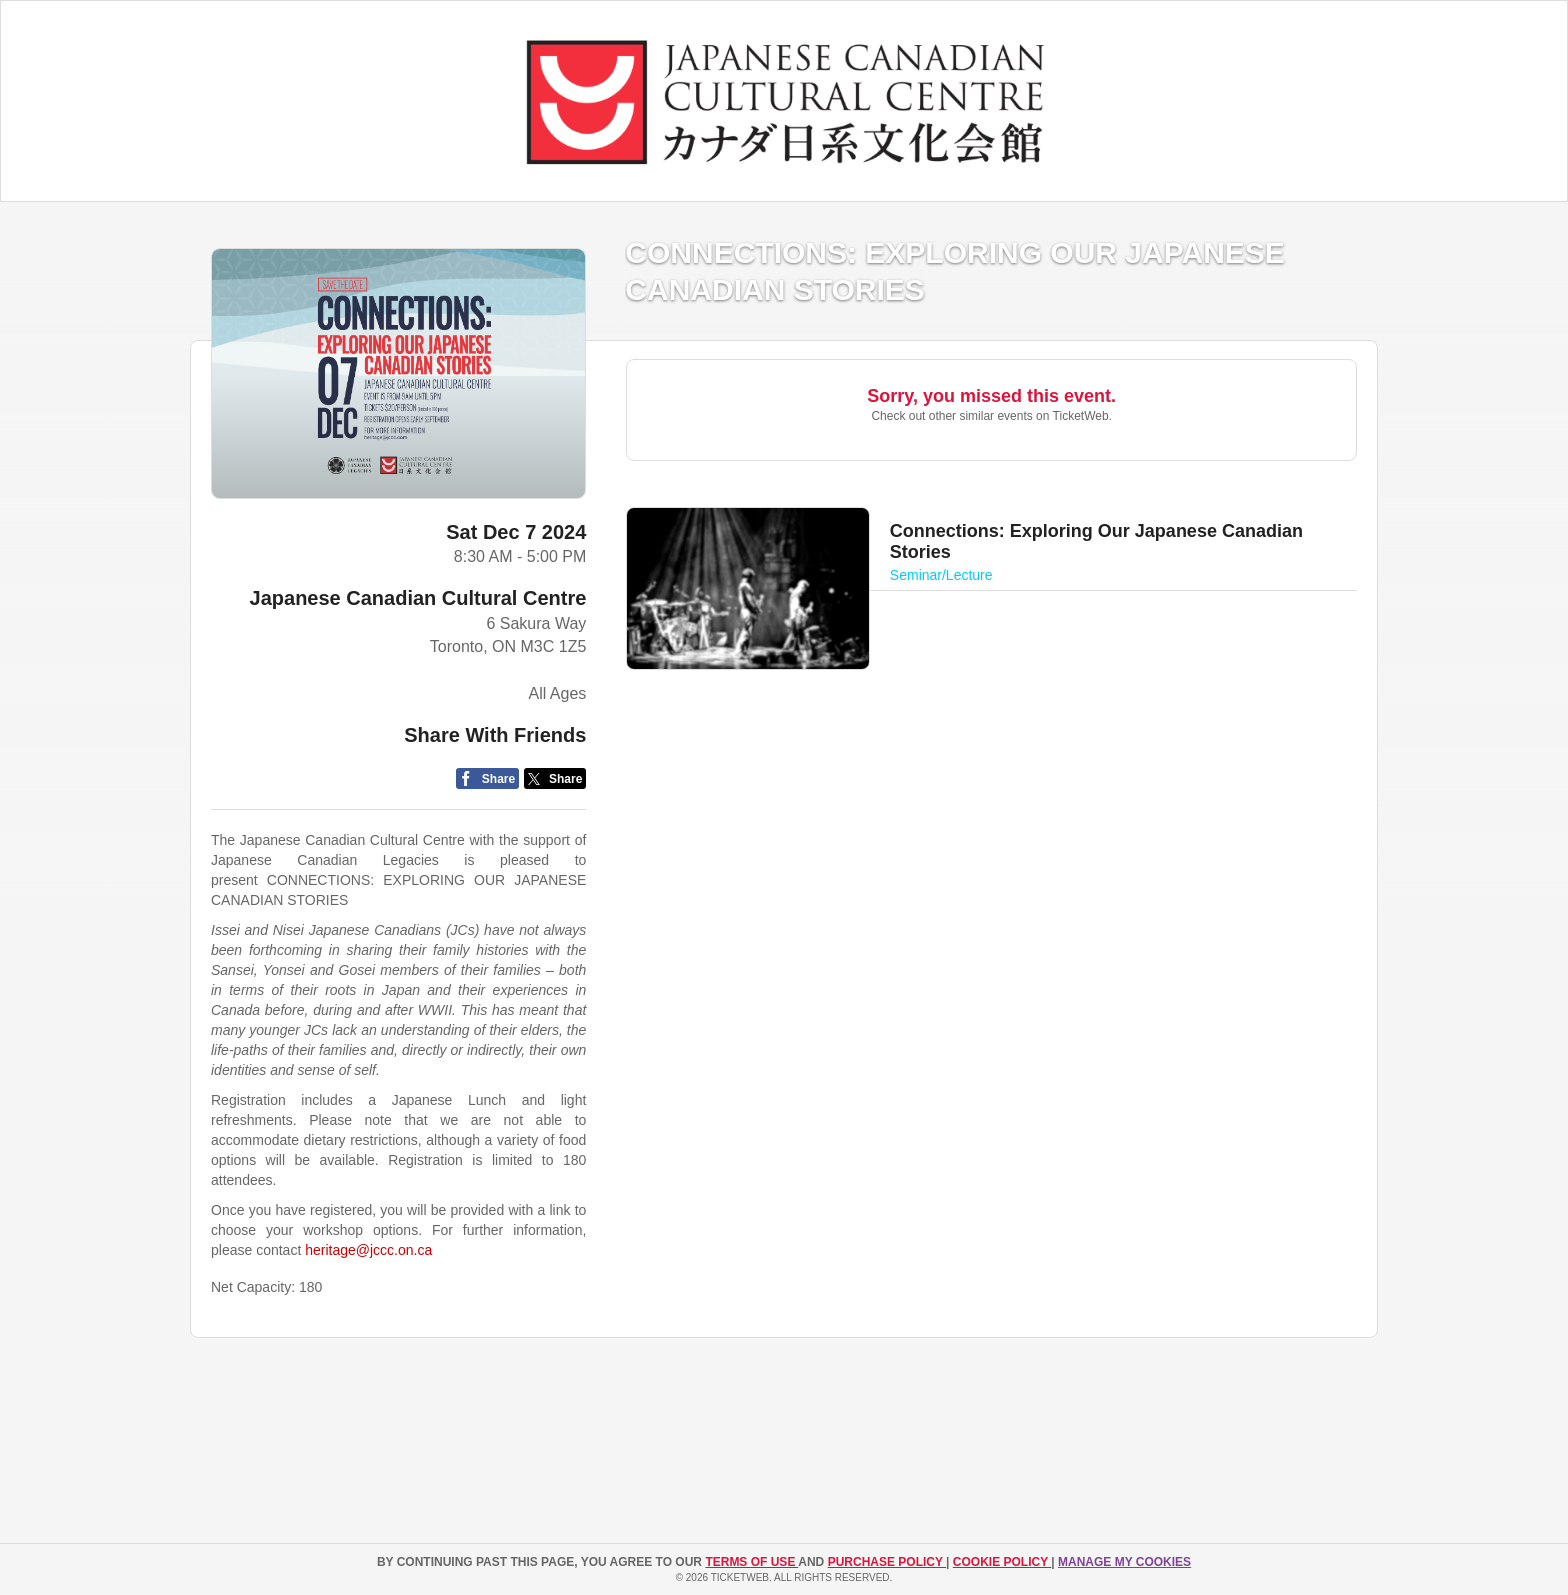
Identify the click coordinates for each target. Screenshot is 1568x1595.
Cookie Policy (1002, 1562)
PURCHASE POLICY (887, 1562)
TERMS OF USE (751, 1562)
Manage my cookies (1124, 1562)
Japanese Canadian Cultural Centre (418, 598)
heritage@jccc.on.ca (368, 1250)
